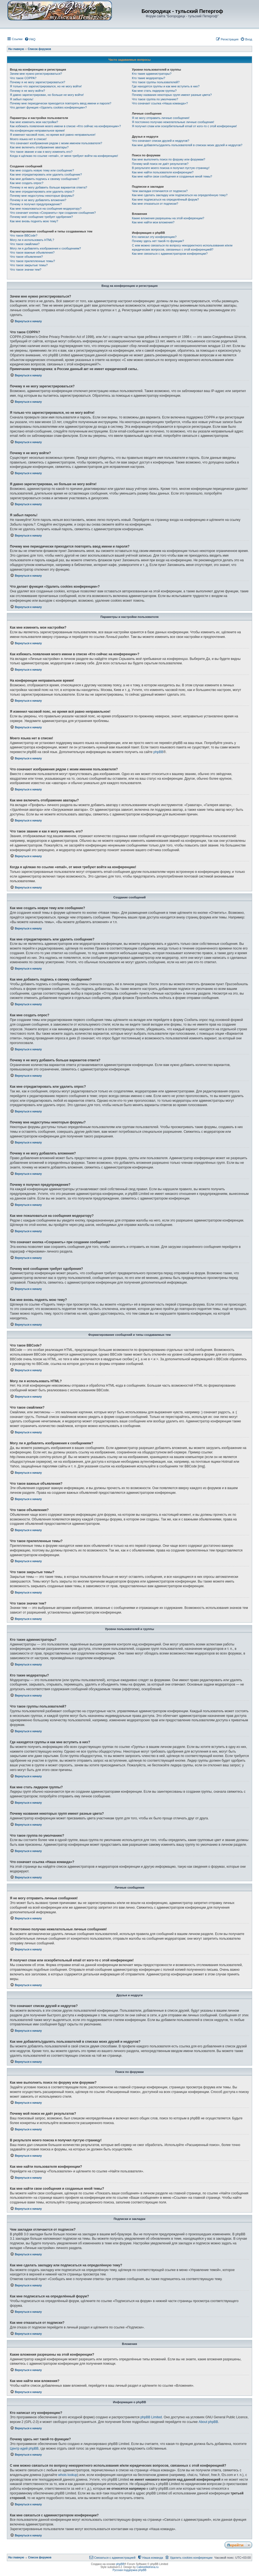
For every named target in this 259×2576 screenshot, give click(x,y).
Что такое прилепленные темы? (32, 261)
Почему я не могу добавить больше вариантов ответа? (48, 187)
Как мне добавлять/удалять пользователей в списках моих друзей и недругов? (187, 145)
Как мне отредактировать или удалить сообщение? (46, 174)
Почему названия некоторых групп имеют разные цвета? (172, 94)
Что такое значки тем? (25, 269)
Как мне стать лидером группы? (154, 90)
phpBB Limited (151, 2417)
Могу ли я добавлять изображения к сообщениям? (45, 248)
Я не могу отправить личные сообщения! (160, 118)
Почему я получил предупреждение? (36, 204)
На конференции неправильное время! (37, 130)
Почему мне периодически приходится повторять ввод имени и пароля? (60, 103)
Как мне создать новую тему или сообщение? (42, 170)
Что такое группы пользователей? (156, 82)
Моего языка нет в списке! (28, 139)
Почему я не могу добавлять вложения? (38, 200)
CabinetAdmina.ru (148, 2567)
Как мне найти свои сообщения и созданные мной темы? (172, 176)
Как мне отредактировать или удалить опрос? (42, 191)
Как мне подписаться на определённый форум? (165, 199)
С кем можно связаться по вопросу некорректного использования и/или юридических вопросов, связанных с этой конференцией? (182, 247)
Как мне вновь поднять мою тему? (34, 221)
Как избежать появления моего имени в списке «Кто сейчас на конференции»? (65, 126)
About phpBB (208, 2422)
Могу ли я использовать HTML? (32, 239)
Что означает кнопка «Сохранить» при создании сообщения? (53, 212)
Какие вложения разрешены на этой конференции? (168, 218)
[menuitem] (29, 39)
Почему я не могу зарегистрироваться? (37, 82)
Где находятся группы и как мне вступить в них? (166, 86)
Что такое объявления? (26, 256)
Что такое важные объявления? (32, 252)
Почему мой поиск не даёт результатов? (160, 163)
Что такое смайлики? (25, 244)
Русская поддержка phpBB (129, 2570)
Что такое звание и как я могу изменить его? (41, 151)
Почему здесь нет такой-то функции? (158, 241)
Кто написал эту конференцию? (154, 236)
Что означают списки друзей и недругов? (160, 140)
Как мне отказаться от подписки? (155, 203)
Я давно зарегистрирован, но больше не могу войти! (47, 94)
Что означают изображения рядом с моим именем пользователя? (56, 143)
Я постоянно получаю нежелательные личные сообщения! (173, 122)
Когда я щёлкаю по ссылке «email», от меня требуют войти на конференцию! (64, 155)
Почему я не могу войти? (27, 90)
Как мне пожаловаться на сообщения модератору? (45, 208)
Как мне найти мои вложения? (153, 222)
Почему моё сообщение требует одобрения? (41, 216)
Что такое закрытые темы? (29, 265)
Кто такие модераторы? (148, 78)
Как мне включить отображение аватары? (39, 147)
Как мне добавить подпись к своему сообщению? (44, 179)
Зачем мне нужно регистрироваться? (36, 73)
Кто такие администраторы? (152, 73)
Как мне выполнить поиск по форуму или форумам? (168, 159)
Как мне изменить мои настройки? (34, 122)
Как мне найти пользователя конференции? (163, 172)
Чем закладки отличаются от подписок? (160, 191)
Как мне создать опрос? (26, 183)
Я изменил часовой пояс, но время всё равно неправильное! (52, 134)
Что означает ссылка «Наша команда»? (160, 103)
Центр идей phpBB (24, 2448)
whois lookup (67, 2475)
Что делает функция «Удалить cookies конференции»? (48, 107)
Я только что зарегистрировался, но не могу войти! (46, 86)
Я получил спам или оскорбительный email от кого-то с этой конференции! (184, 126)
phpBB (158, 752)
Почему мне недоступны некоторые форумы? (42, 195)
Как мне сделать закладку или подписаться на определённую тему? (180, 195)
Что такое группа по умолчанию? (155, 99)
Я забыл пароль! (21, 99)
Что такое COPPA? (23, 78)
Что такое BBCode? (23, 235)
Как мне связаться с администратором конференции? (170, 253)
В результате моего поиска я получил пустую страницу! (171, 168)
